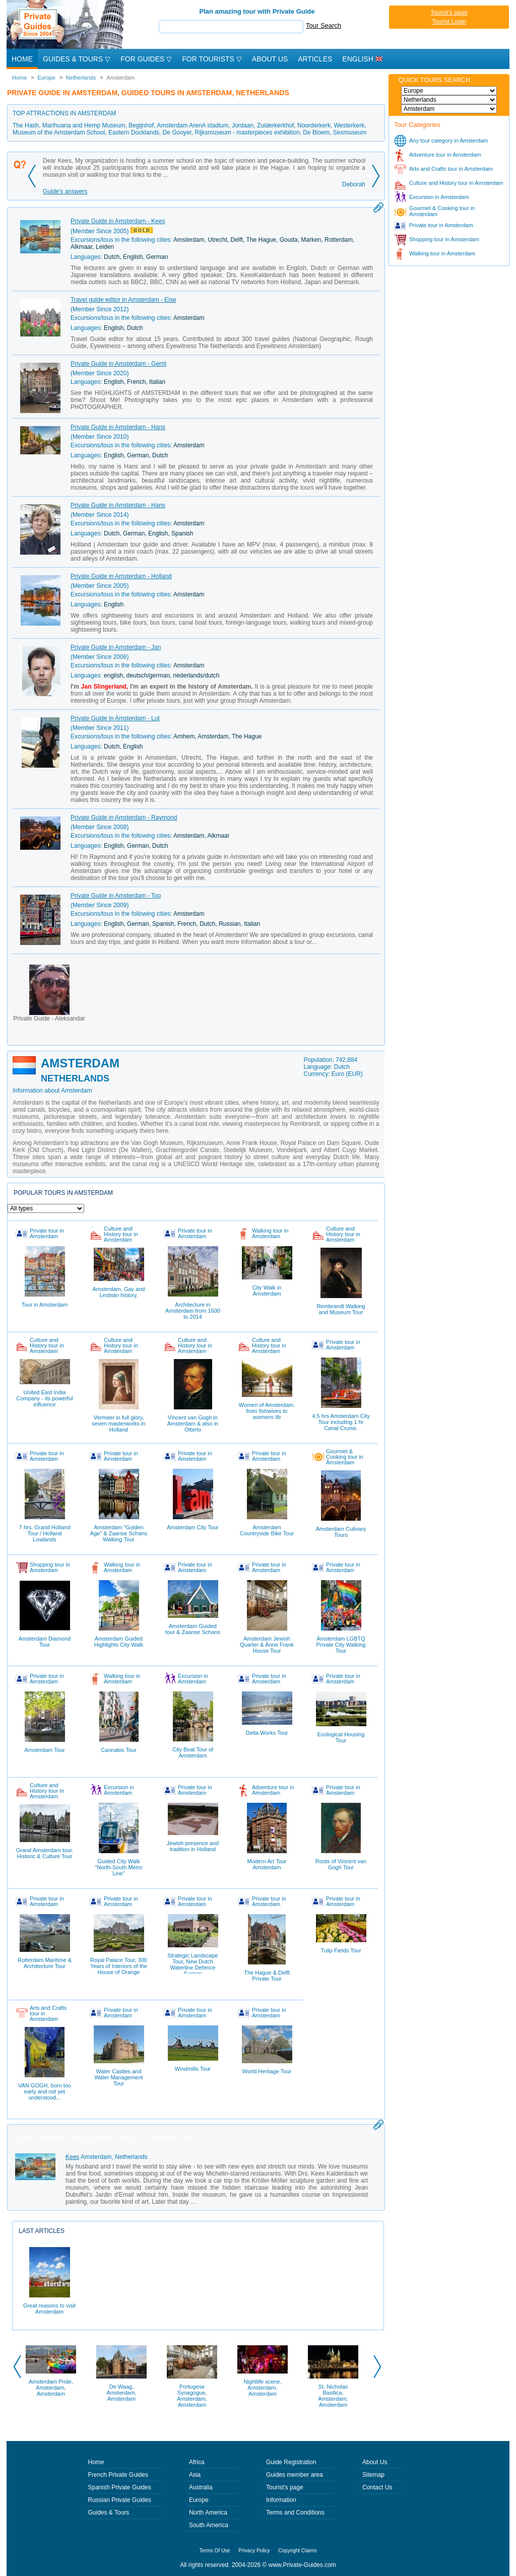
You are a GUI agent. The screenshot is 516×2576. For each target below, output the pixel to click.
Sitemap (373, 2474)
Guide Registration (291, 2462)
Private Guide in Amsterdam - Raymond (124, 817)
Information (281, 2499)
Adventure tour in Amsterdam (445, 155)
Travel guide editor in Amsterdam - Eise (123, 299)
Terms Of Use (215, 2550)
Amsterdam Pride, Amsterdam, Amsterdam (51, 2388)
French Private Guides (118, 2474)
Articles (315, 59)
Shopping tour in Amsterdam (444, 239)
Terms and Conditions (295, 2512)
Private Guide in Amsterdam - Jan (116, 647)
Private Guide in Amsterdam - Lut (115, 718)
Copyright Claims (297, 2550)
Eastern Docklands (133, 132)
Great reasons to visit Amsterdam (49, 2281)
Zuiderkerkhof (275, 125)
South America (208, 2525)
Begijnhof (141, 125)
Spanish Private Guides (119, 2487)
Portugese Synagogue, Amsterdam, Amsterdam (192, 2396)
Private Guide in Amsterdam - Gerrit (118, 363)
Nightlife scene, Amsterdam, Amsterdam (262, 2388)
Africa (197, 2462)
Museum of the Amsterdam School (59, 132)
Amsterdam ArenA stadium (192, 125)
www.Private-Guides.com (302, 2564)
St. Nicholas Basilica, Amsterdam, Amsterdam (333, 2396)
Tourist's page (449, 12)
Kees (72, 2156)
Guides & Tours (109, 2512)
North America (208, 2512)
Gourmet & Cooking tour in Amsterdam (442, 211)
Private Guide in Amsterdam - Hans (118, 427)
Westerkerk (349, 125)
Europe (199, 2499)
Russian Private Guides (119, 2499)
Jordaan (242, 125)
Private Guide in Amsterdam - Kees (118, 221)
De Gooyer (176, 132)
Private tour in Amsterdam (441, 225)
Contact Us (377, 2487)
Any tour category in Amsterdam (448, 141)
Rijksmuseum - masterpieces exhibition (247, 132)
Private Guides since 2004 (66, 24)
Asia (195, 2474)
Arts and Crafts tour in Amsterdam (451, 169)
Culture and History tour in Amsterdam (456, 183)
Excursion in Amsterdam (439, 197)
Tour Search (323, 25)
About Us (270, 59)
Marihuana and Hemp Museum (83, 125)
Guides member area (294, 2474)
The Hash (26, 125)
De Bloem (316, 132)
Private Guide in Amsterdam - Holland (121, 576)
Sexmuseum (350, 132)
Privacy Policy (254, 2550)
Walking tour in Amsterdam (442, 253)
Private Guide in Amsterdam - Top (116, 895)
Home (22, 59)
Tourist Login (449, 21)
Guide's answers (65, 191)
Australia (201, 2487)
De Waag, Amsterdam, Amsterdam (121, 2393)
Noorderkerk (314, 125)
